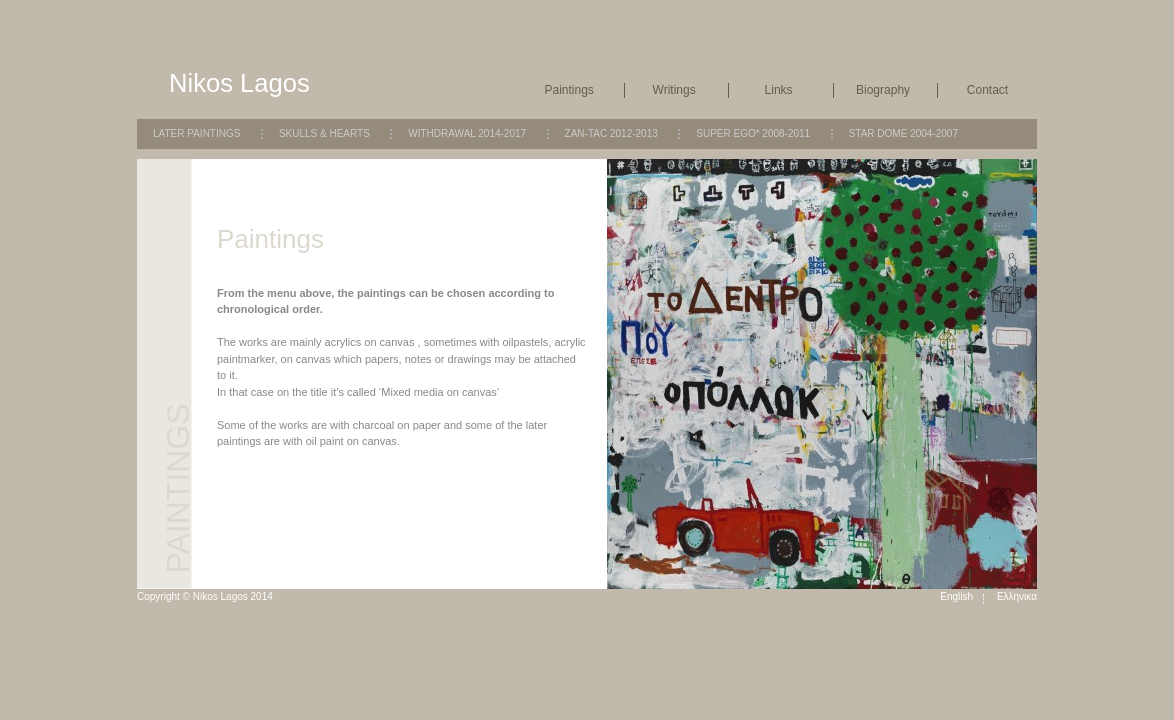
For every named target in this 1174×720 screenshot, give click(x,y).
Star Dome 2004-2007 (903, 134)
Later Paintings (196, 134)
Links (779, 90)
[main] (412, 381)
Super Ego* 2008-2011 (753, 134)
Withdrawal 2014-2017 (467, 134)
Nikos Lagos (239, 83)
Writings (674, 90)
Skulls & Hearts (324, 134)
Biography (883, 90)
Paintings (569, 90)
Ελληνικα (1017, 596)
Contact (987, 90)
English (956, 596)
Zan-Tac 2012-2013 (611, 134)
